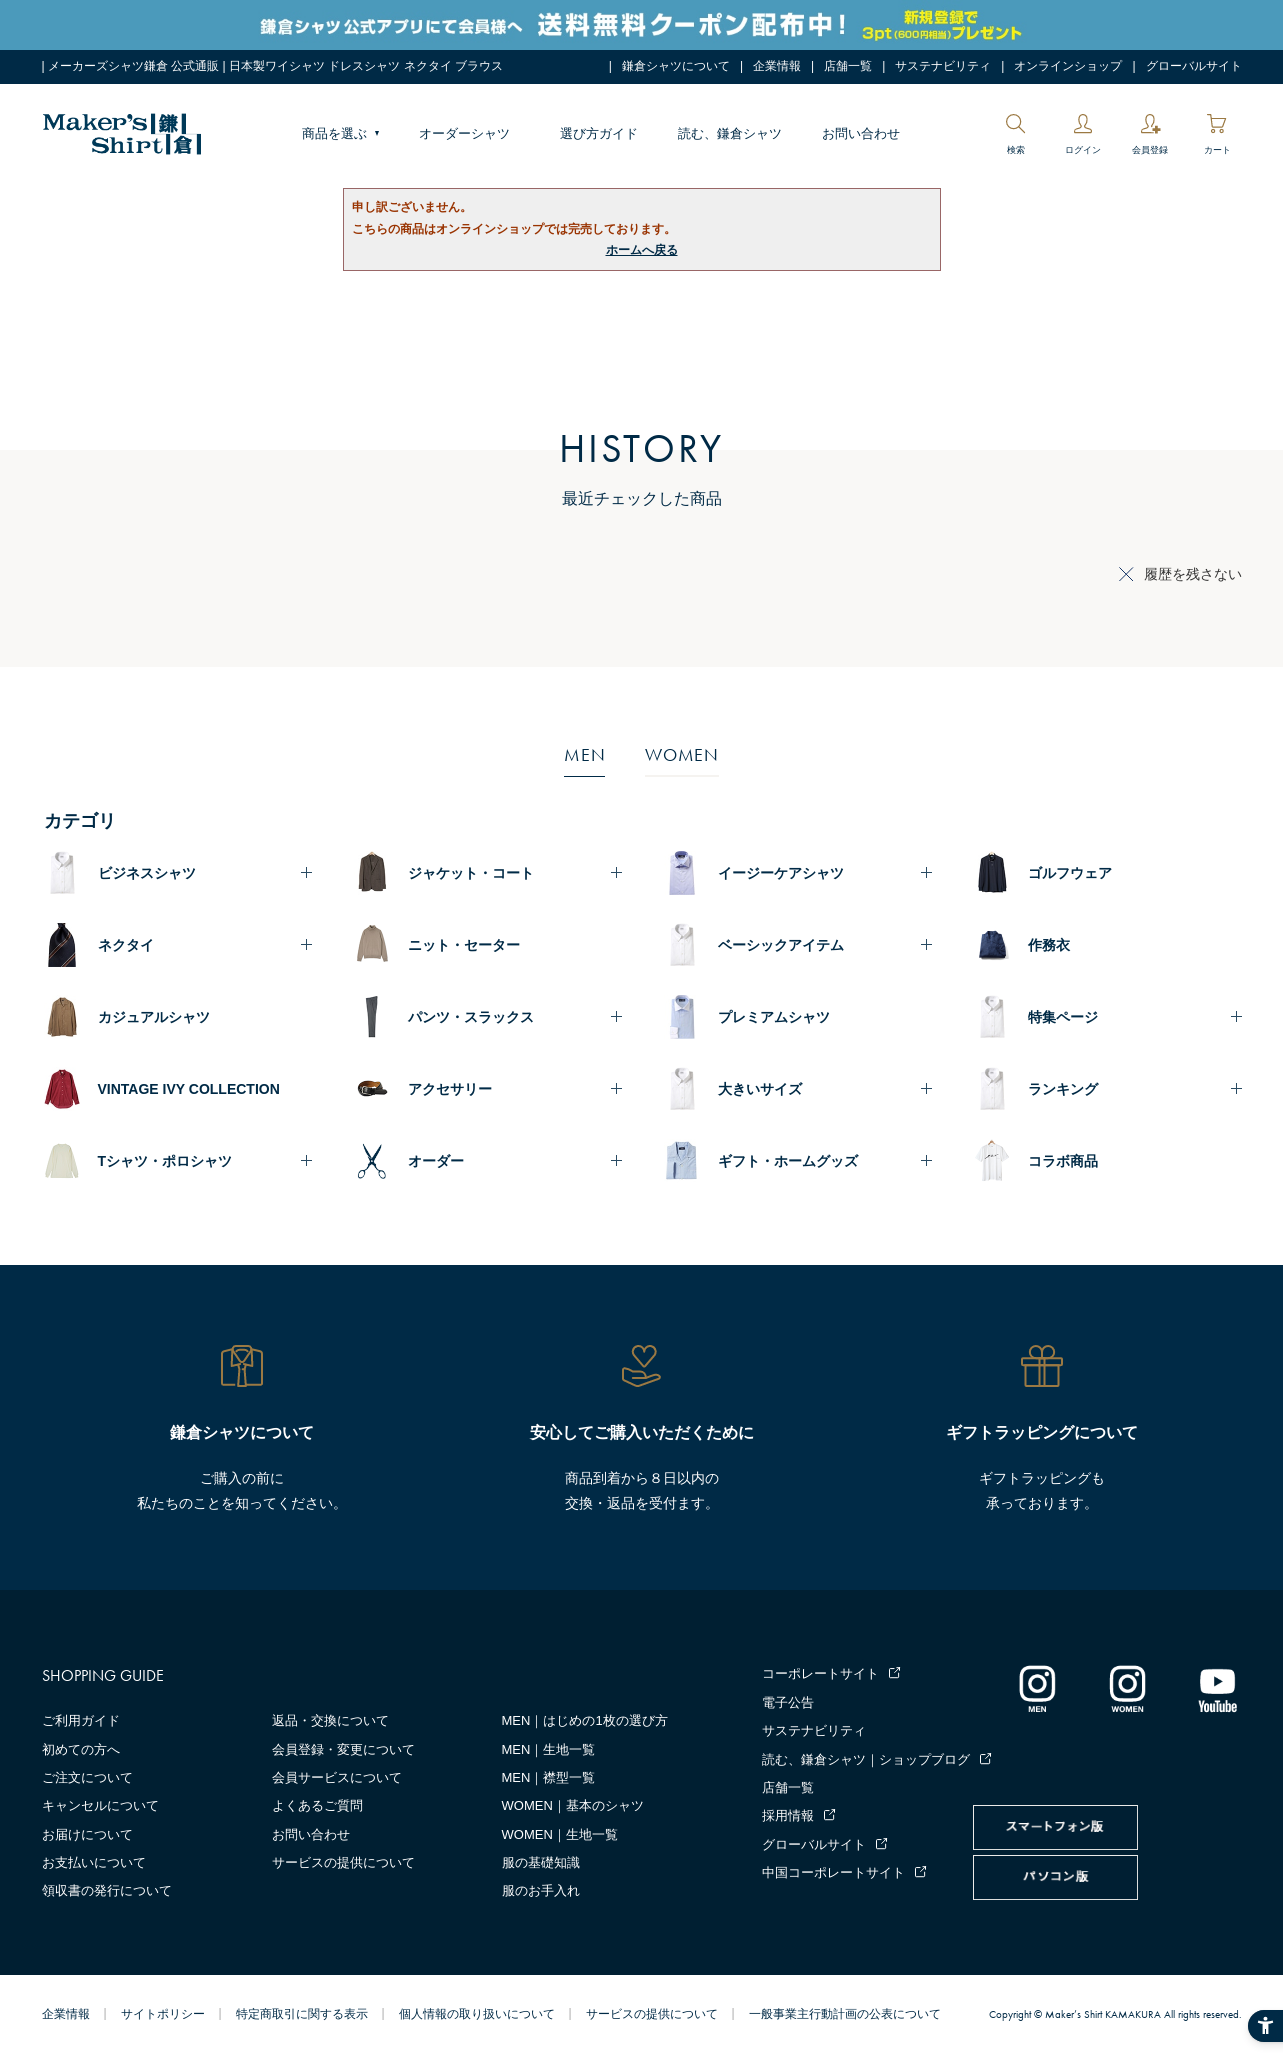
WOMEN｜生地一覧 (560, 1834)
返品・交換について (330, 1720)
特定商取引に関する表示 (302, 2014)
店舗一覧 (848, 66)
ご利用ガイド (81, 1720)
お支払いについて (94, 1862)
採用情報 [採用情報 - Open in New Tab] (788, 1815)
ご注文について (87, 1777)
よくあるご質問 (317, 1805)
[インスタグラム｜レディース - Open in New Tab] (1127, 1688)
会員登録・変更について (343, 1749)
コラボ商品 (1063, 1161)
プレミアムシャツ (774, 1017)
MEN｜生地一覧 (549, 1749)
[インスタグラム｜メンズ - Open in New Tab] (1037, 1688)
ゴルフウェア (1070, 873)
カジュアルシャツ (154, 1017)
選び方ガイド (599, 133)
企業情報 (777, 66)
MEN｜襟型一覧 (549, 1777)
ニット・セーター (464, 945)
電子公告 (788, 1702)
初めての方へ (81, 1749)
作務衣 (1049, 945)
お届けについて (87, 1834)
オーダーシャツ (464, 133)
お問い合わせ (861, 133)
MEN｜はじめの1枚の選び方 (585, 1720)
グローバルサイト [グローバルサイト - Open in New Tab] (1194, 66)
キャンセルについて (100, 1805)
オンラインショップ (1068, 66)
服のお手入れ (541, 1890)
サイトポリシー (163, 2014)
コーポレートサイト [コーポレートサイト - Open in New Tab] (820, 1673)
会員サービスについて (337, 1777)
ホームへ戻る (642, 250)
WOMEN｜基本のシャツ (573, 1805)
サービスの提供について (343, 1862)
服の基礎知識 (541, 1862)
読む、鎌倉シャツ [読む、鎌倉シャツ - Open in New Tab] (730, 133)
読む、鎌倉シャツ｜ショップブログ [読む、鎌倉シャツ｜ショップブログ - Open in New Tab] (866, 1759)
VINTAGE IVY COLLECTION (189, 1089)
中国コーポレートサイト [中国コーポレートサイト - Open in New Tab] (833, 1872)
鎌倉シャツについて (676, 66)
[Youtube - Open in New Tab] (1217, 1688)
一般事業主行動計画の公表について (845, 2014)
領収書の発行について (107, 1890)
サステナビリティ (943, 66)
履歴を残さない (1193, 574)
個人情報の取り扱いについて (477, 2014)
